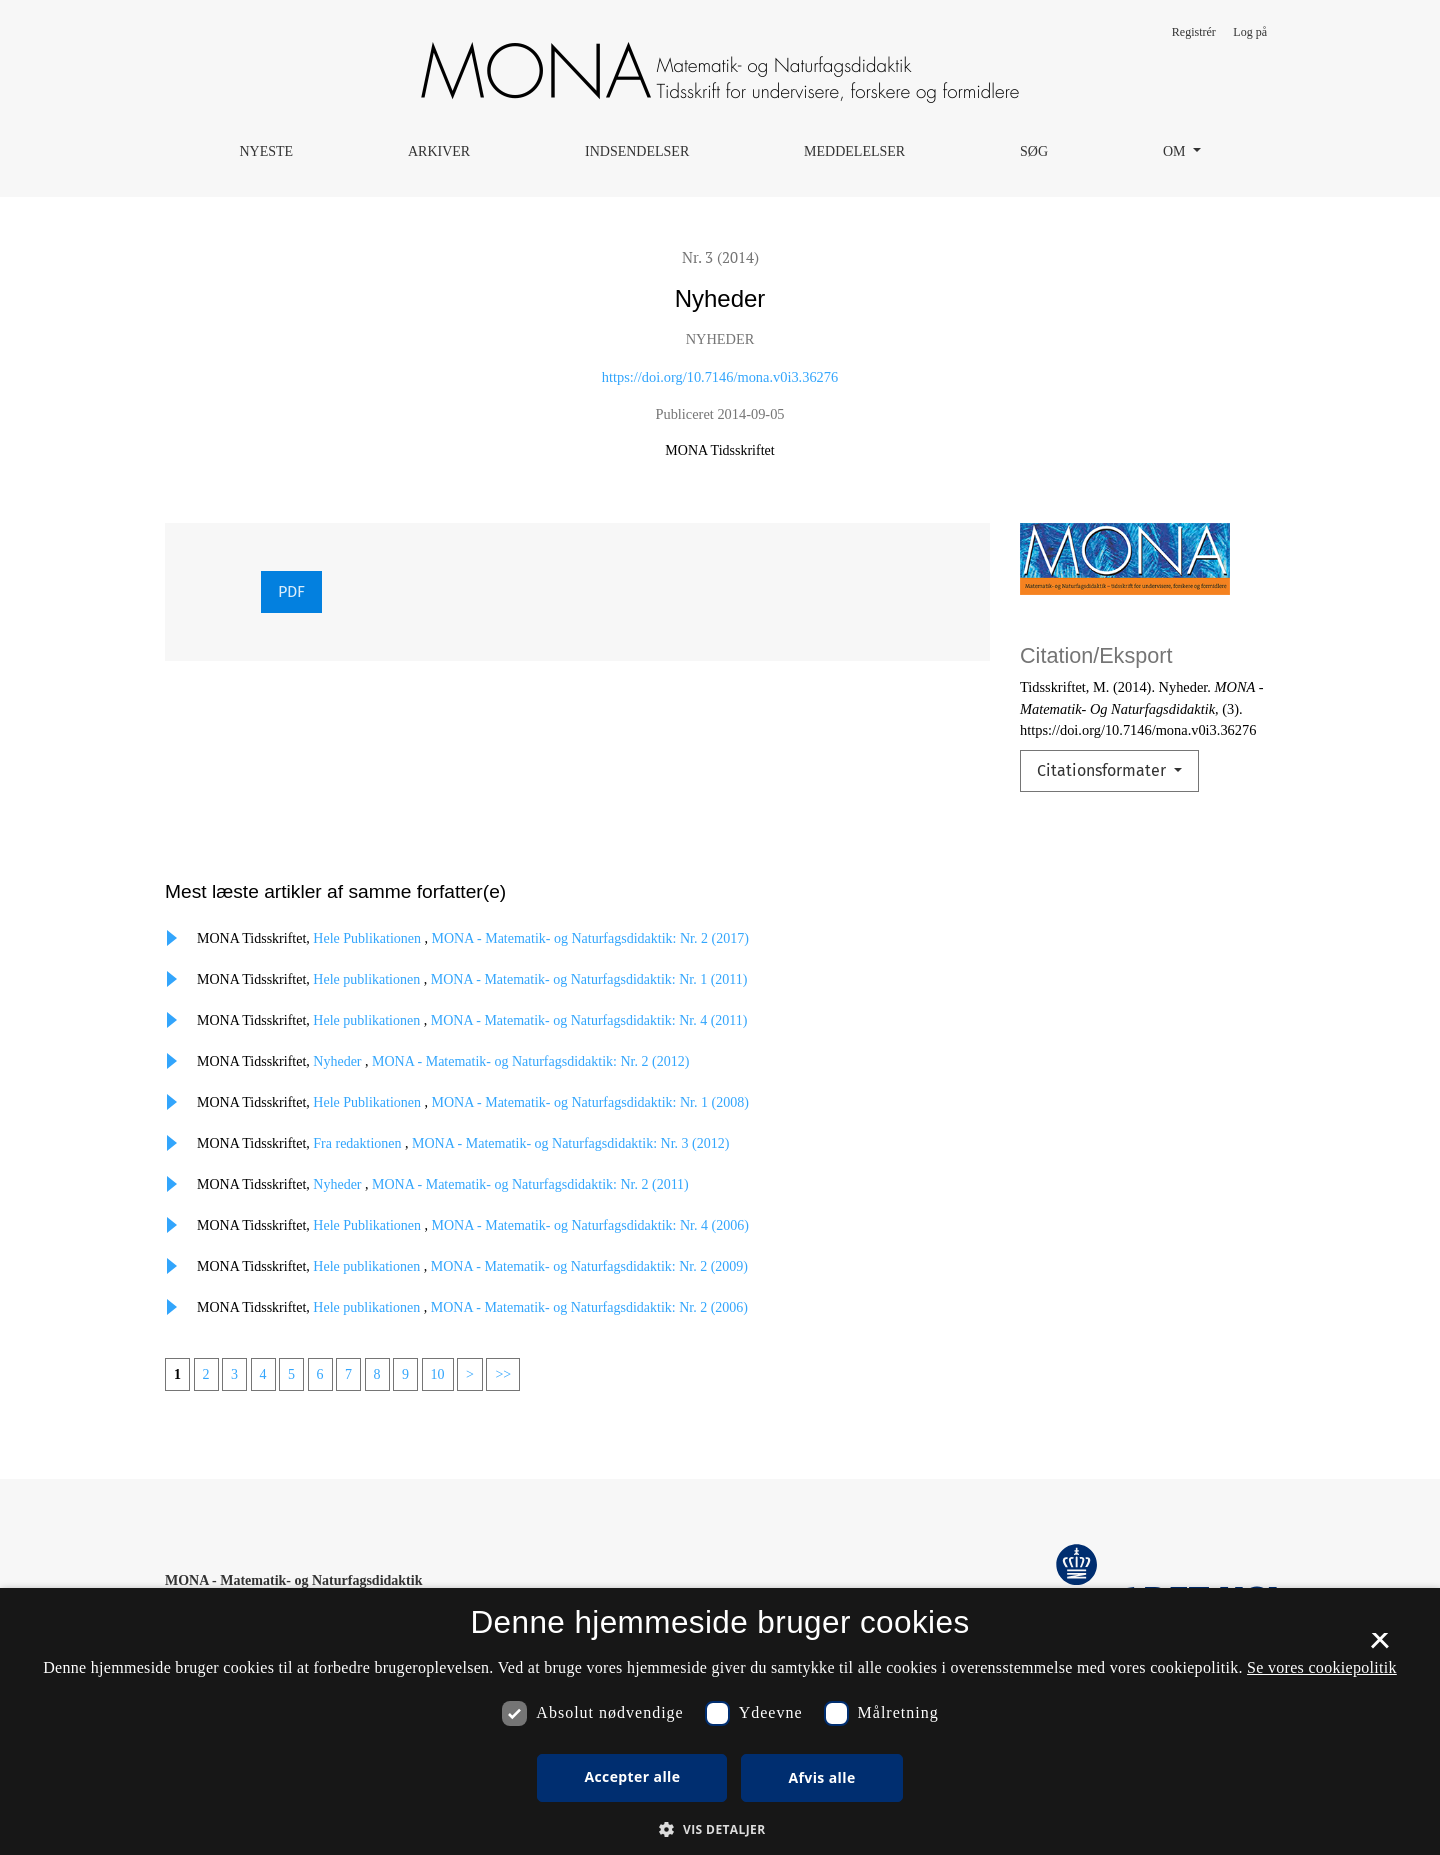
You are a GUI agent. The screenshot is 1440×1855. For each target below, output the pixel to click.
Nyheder (339, 1061)
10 (438, 1374)
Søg (1034, 151)
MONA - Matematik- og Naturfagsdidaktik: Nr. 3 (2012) (570, 1143)
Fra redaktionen (359, 1143)
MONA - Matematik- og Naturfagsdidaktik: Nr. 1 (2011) (589, 979)
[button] (719, 1829)
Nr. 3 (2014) (720, 257)
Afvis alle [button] (821, 1777)
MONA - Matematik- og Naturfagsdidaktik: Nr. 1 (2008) (590, 1102)
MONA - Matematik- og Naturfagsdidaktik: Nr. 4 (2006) (590, 1225)
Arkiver (439, 151)
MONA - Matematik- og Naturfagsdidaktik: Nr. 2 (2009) (589, 1266)
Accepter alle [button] (632, 1776)
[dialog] (720, 1721)
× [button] (1379, 1647)
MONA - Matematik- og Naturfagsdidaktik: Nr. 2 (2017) (590, 938)
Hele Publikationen (368, 938)
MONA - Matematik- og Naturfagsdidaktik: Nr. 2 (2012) (530, 1061)
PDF (291, 591)
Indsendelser (637, 151)
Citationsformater (1103, 770)
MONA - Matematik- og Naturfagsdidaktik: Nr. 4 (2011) (589, 1020)
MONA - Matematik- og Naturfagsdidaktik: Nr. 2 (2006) (589, 1307)
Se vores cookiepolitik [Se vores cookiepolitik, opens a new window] (1322, 1667)
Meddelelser (854, 151)
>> (503, 1374)
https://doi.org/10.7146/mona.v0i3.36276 (720, 377)
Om (1176, 151)
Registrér (1194, 32)
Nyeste (266, 151)
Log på (1250, 32)
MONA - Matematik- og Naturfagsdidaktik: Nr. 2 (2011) (530, 1184)
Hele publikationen (368, 979)
